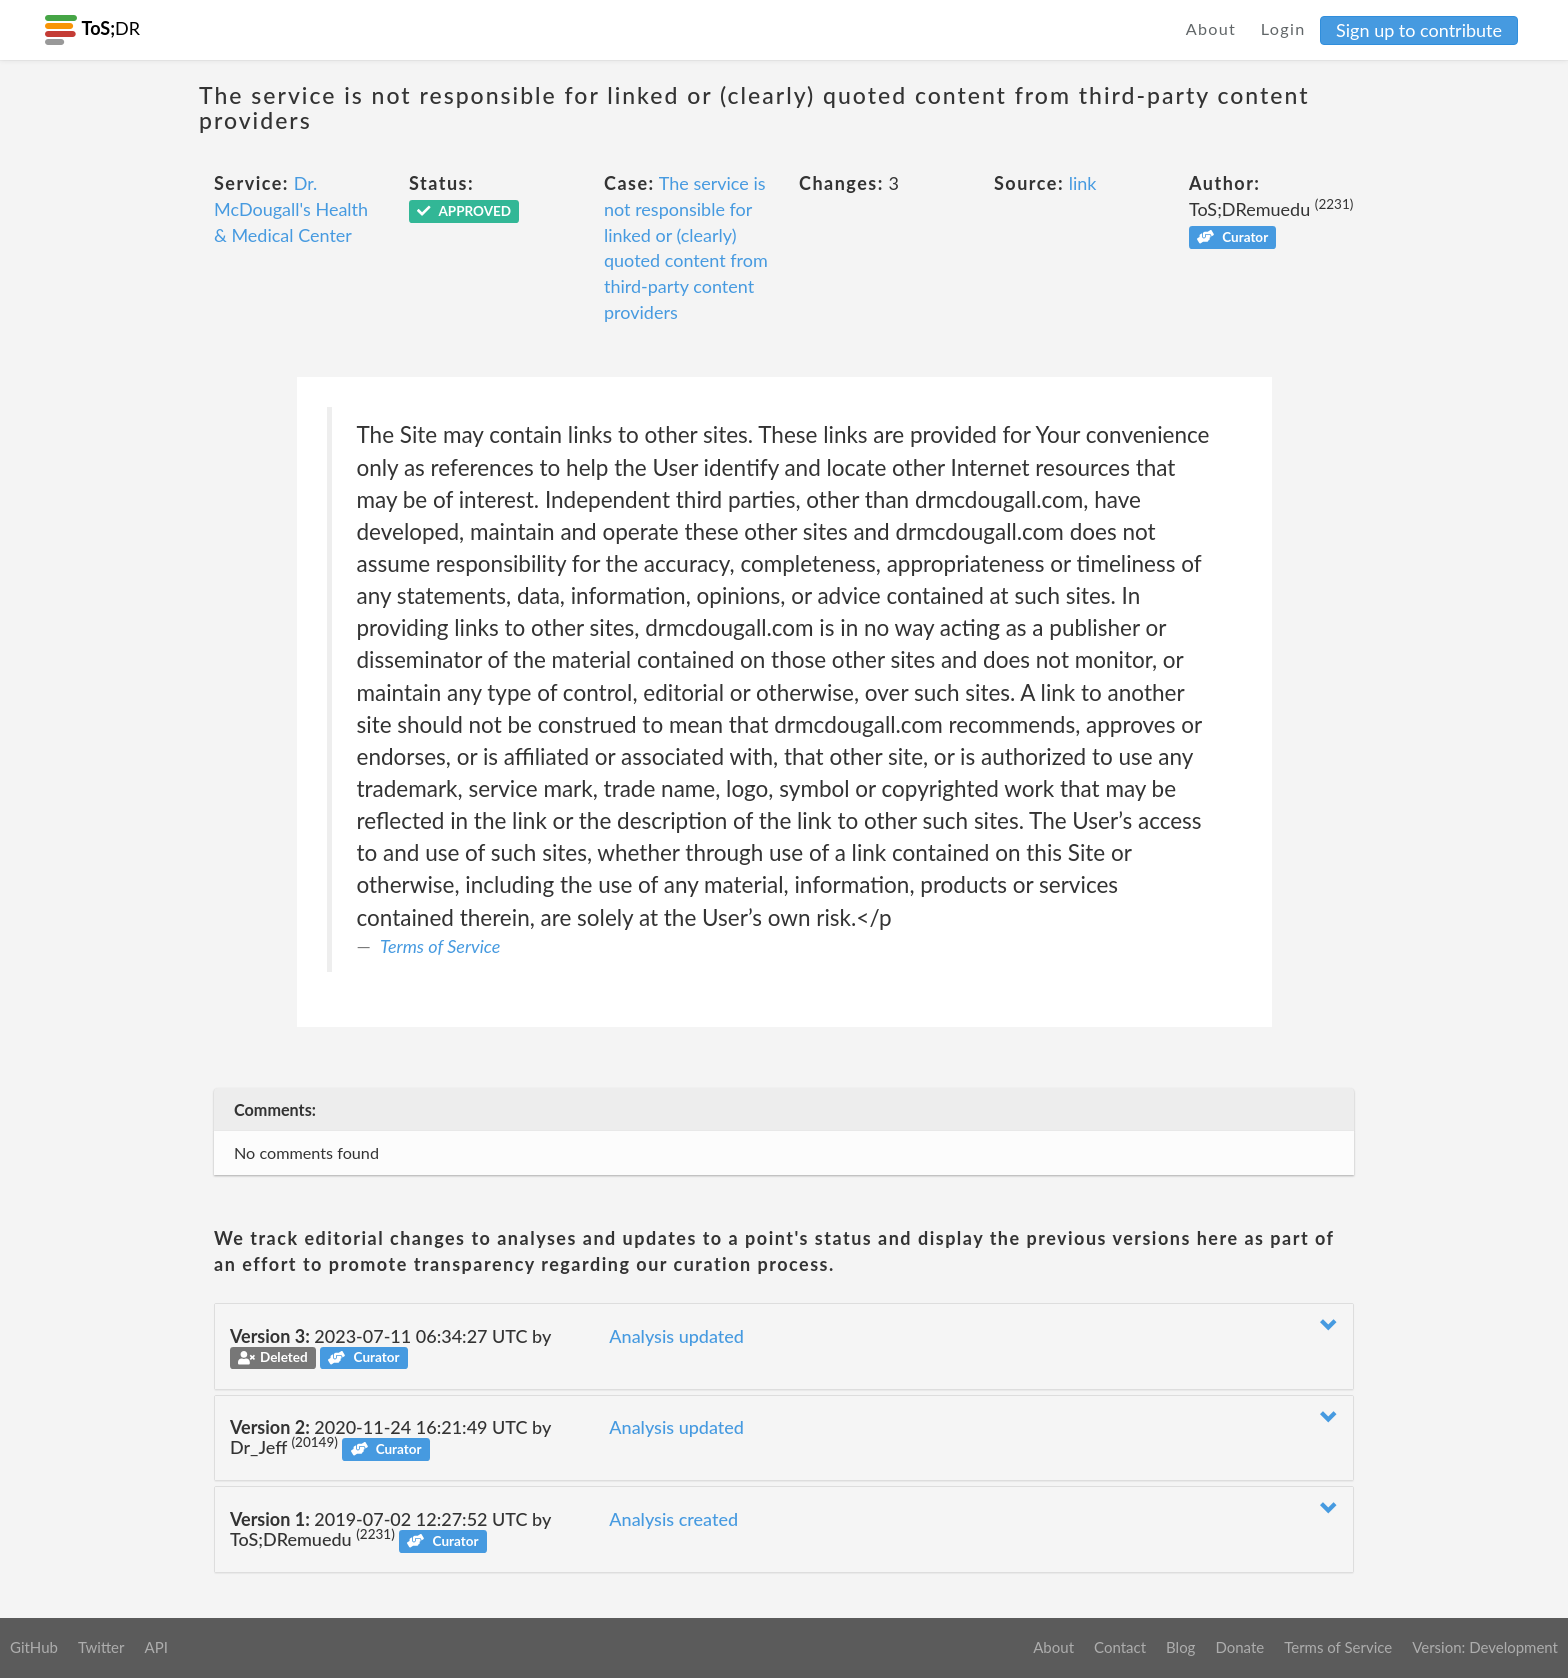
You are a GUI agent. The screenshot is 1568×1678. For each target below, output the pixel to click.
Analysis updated (676, 1336)
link (1083, 183)
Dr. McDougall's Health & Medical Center (291, 208)
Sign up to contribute (1419, 30)
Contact (1120, 1647)
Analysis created (673, 1519)
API (155, 1647)
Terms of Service (440, 946)
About (1211, 28)
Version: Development (1485, 1647)
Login (1283, 28)
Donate (1239, 1647)
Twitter (101, 1647)
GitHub (34, 1647)
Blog (1180, 1647)
